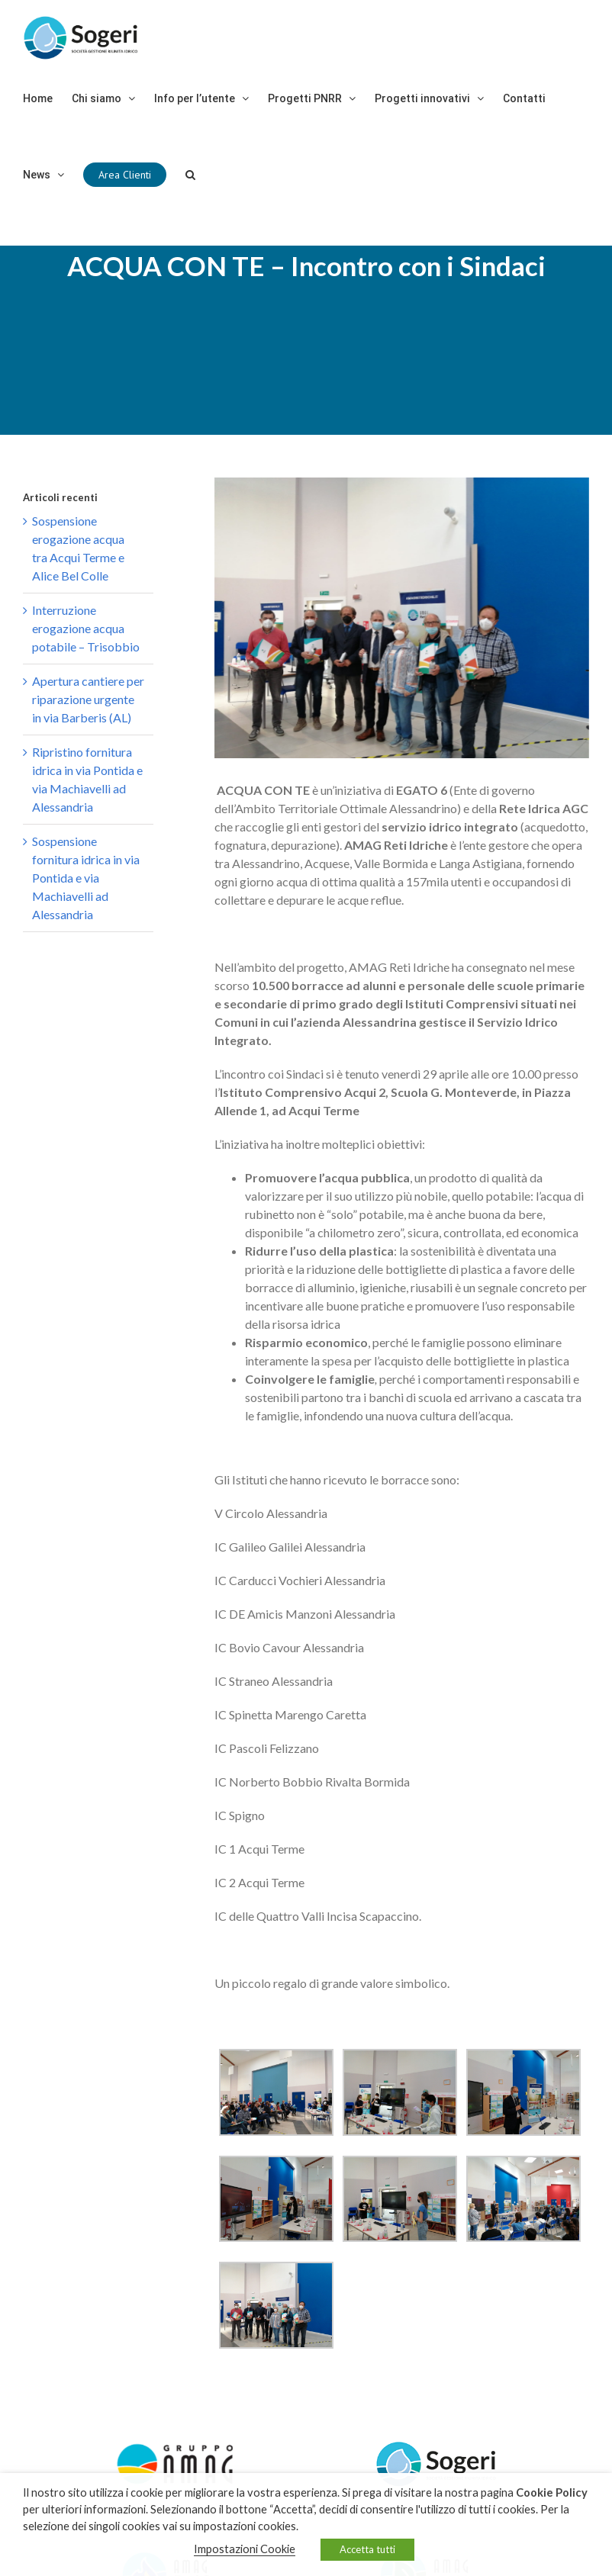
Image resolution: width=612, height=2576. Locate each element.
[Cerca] (190, 175)
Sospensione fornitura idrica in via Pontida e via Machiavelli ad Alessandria (86, 877)
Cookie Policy (552, 2492)
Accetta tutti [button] (367, 2549)
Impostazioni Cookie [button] (244, 2548)
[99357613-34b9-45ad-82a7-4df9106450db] (401, 618)
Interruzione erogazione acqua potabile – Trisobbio (86, 628)
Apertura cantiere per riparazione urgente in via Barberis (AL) (88, 699)
